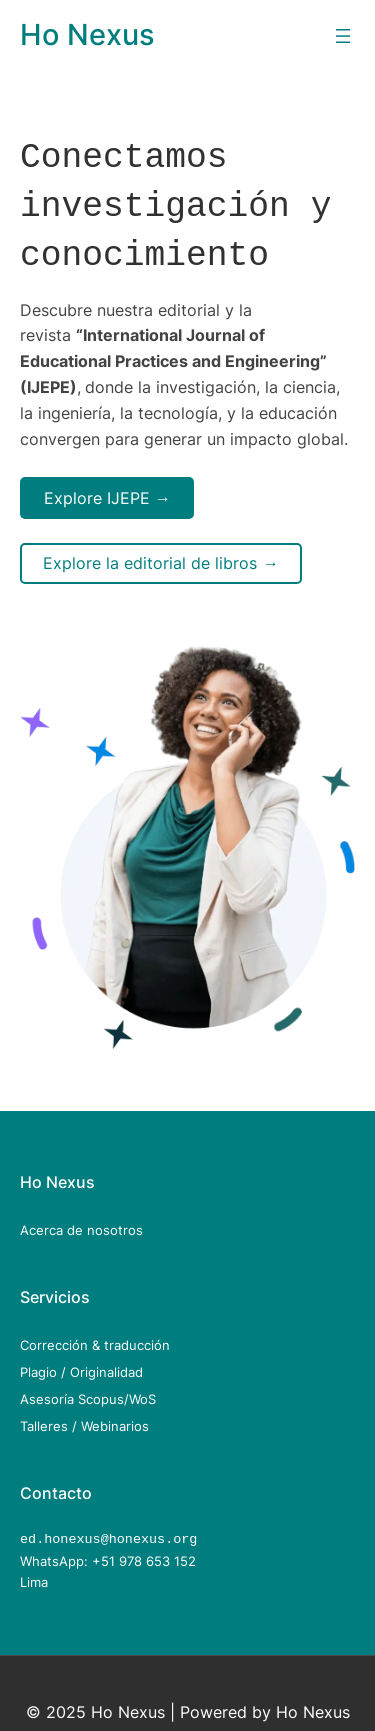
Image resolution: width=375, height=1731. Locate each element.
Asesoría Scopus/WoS (88, 1387)
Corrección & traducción (95, 1333)
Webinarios (115, 1414)
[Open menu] (343, 36)
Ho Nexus (87, 34)
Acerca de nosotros (81, 1218)
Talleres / (50, 1414)
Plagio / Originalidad (81, 1360)
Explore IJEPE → (107, 486)
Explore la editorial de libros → (160, 551)
